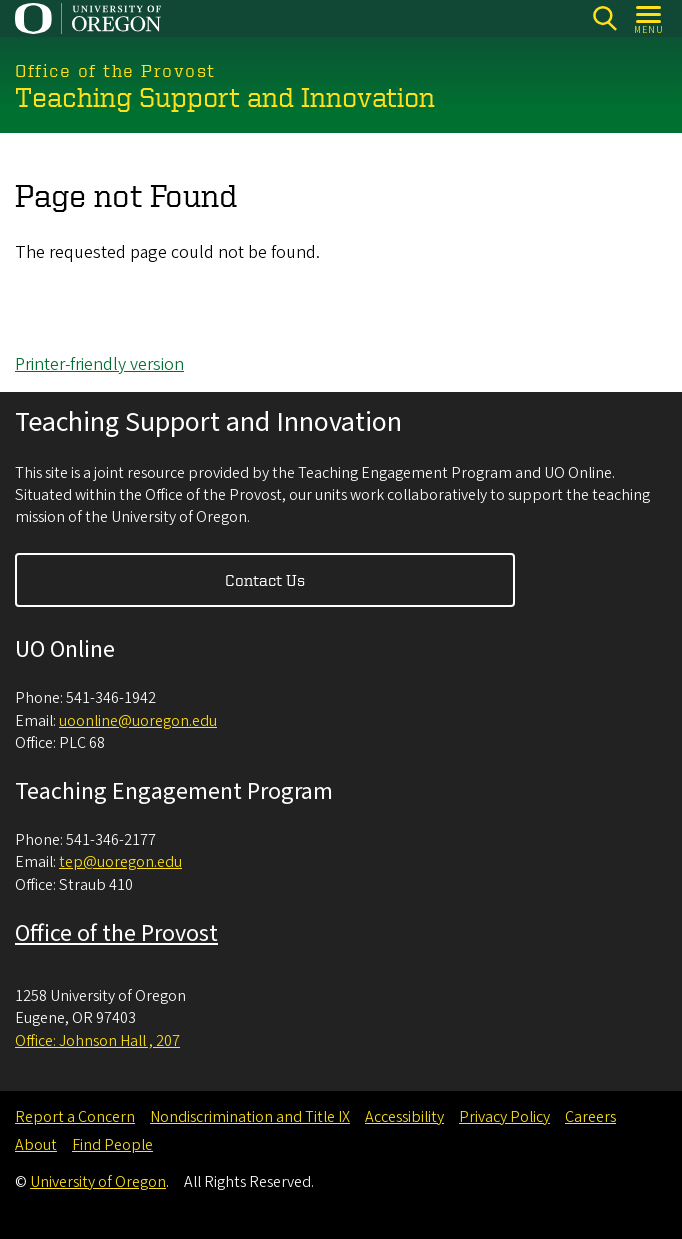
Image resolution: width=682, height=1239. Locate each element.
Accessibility (404, 1117)
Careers (590, 1117)
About (36, 1145)
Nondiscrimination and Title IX (250, 1117)
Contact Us (265, 580)
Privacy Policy (504, 1117)
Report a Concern (75, 1117)
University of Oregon (98, 1182)
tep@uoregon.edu (120, 862)
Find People (112, 1145)
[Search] (604, 18)
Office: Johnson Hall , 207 (97, 1041)
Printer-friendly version (99, 364)
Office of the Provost (116, 933)
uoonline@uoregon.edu (138, 721)
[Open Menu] (649, 18)
